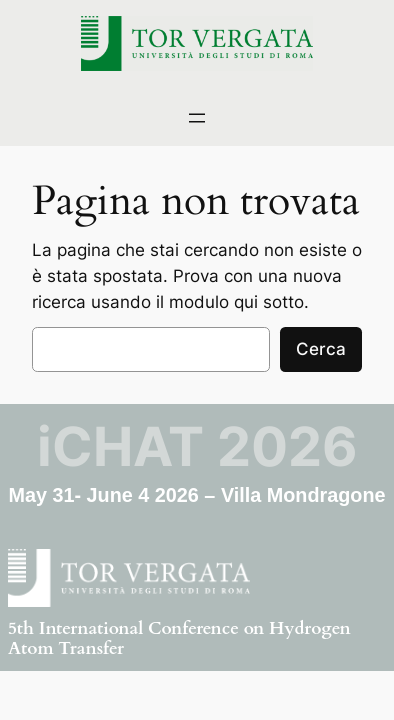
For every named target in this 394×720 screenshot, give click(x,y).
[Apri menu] (197, 118)
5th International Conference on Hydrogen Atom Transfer (179, 638)
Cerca (321, 349)
